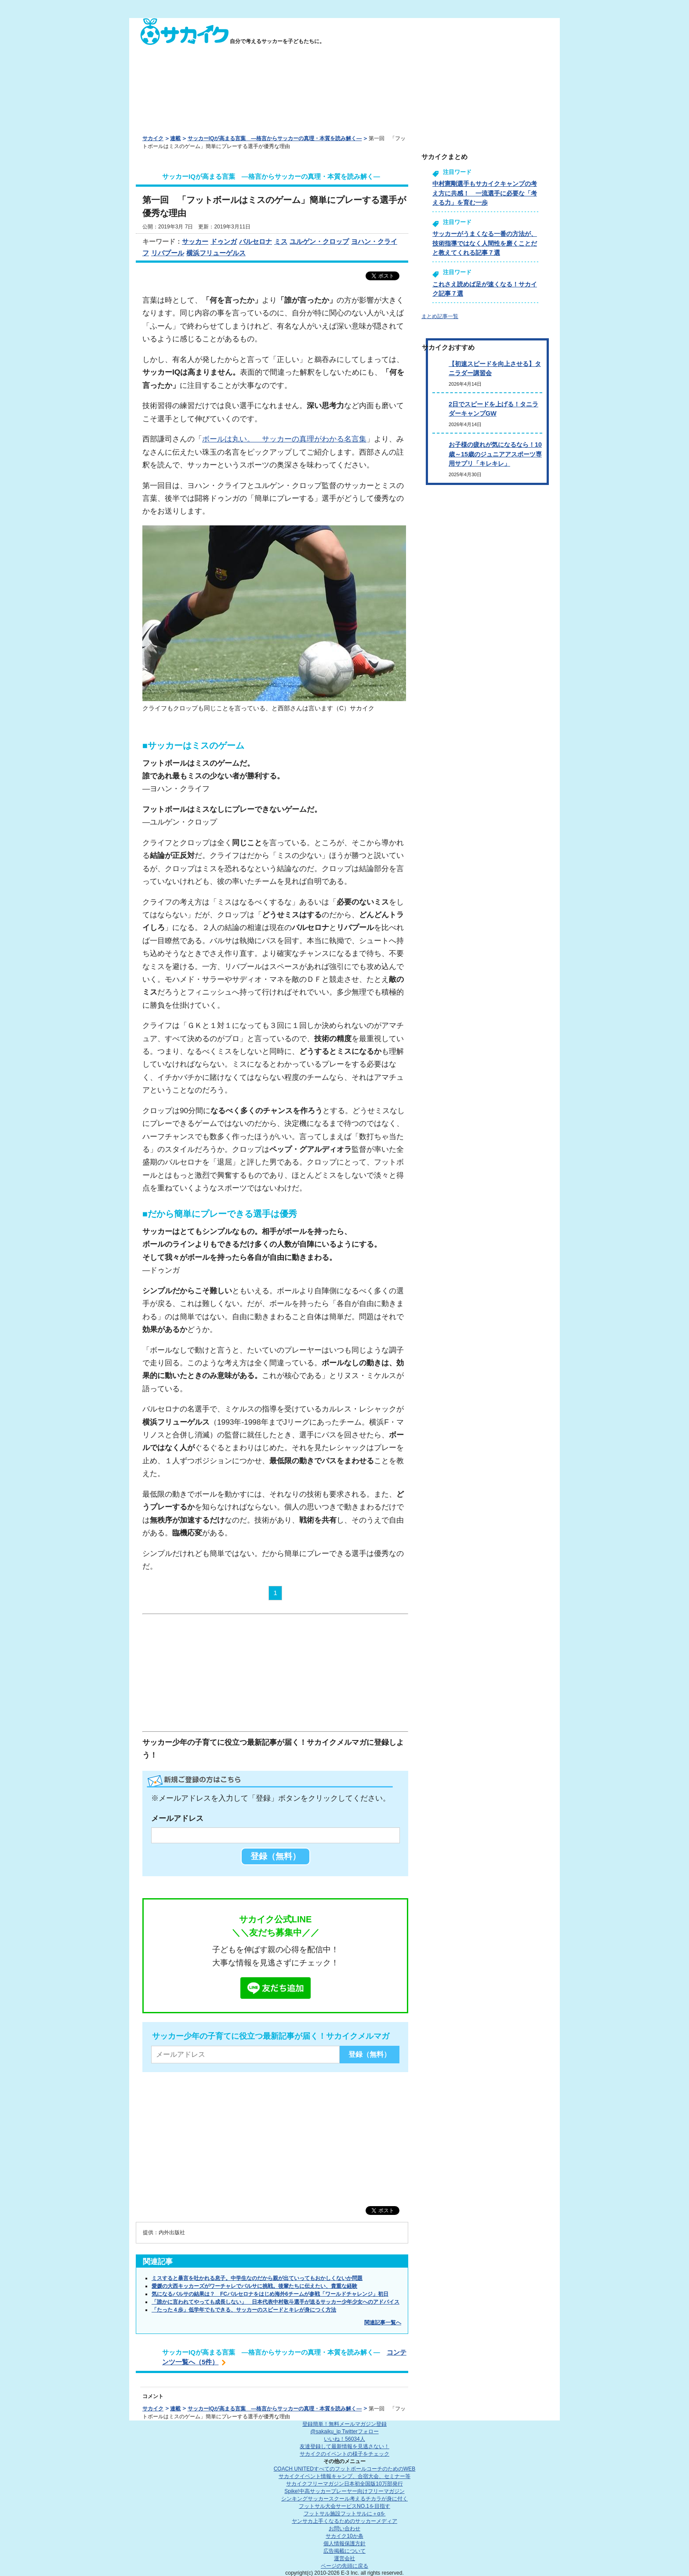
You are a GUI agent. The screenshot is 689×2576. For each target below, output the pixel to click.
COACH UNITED (345, 2469)
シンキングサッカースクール (344, 2499)
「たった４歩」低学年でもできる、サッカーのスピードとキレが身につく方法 (244, 2310)
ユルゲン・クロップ (319, 241)
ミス (280, 241)
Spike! (344, 2491)
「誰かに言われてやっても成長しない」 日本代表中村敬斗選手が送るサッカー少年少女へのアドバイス (275, 2302)
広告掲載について (344, 2551)
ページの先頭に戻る (344, 2566)
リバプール (167, 253)
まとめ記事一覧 (439, 316)
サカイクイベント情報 (344, 2476)
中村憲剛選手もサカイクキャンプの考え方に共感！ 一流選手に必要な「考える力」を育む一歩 (484, 193)
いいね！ (344, 2439)
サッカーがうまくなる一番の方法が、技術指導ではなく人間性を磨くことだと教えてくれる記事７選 (484, 243)
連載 (175, 138)
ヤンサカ (344, 2521)
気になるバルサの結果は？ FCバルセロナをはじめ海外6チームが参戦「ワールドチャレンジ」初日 (270, 2294)
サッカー (195, 241)
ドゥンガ (223, 241)
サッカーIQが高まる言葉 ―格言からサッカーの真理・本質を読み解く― (275, 138)
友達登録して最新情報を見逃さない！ (344, 2446)
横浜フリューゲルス (216, 253)
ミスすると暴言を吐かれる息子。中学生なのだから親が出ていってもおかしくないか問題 (257, 2278)
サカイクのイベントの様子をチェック (344, 2454)
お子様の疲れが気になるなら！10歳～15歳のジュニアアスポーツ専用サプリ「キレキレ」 (495, 454)
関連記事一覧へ (382, 2322)
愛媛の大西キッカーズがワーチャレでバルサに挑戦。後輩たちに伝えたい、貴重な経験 (254, 2286)
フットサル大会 (344, 2506)
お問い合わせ (344, 2528)
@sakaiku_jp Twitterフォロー (344, 2431)
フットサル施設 (345, 2514)
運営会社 (344, 2558)
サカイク (152, 138)
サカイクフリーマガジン (344, 2484)
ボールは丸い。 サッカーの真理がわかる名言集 (284, 438)
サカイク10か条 (344, 2536)
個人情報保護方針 (344, 2543)
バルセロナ (255, 241)
